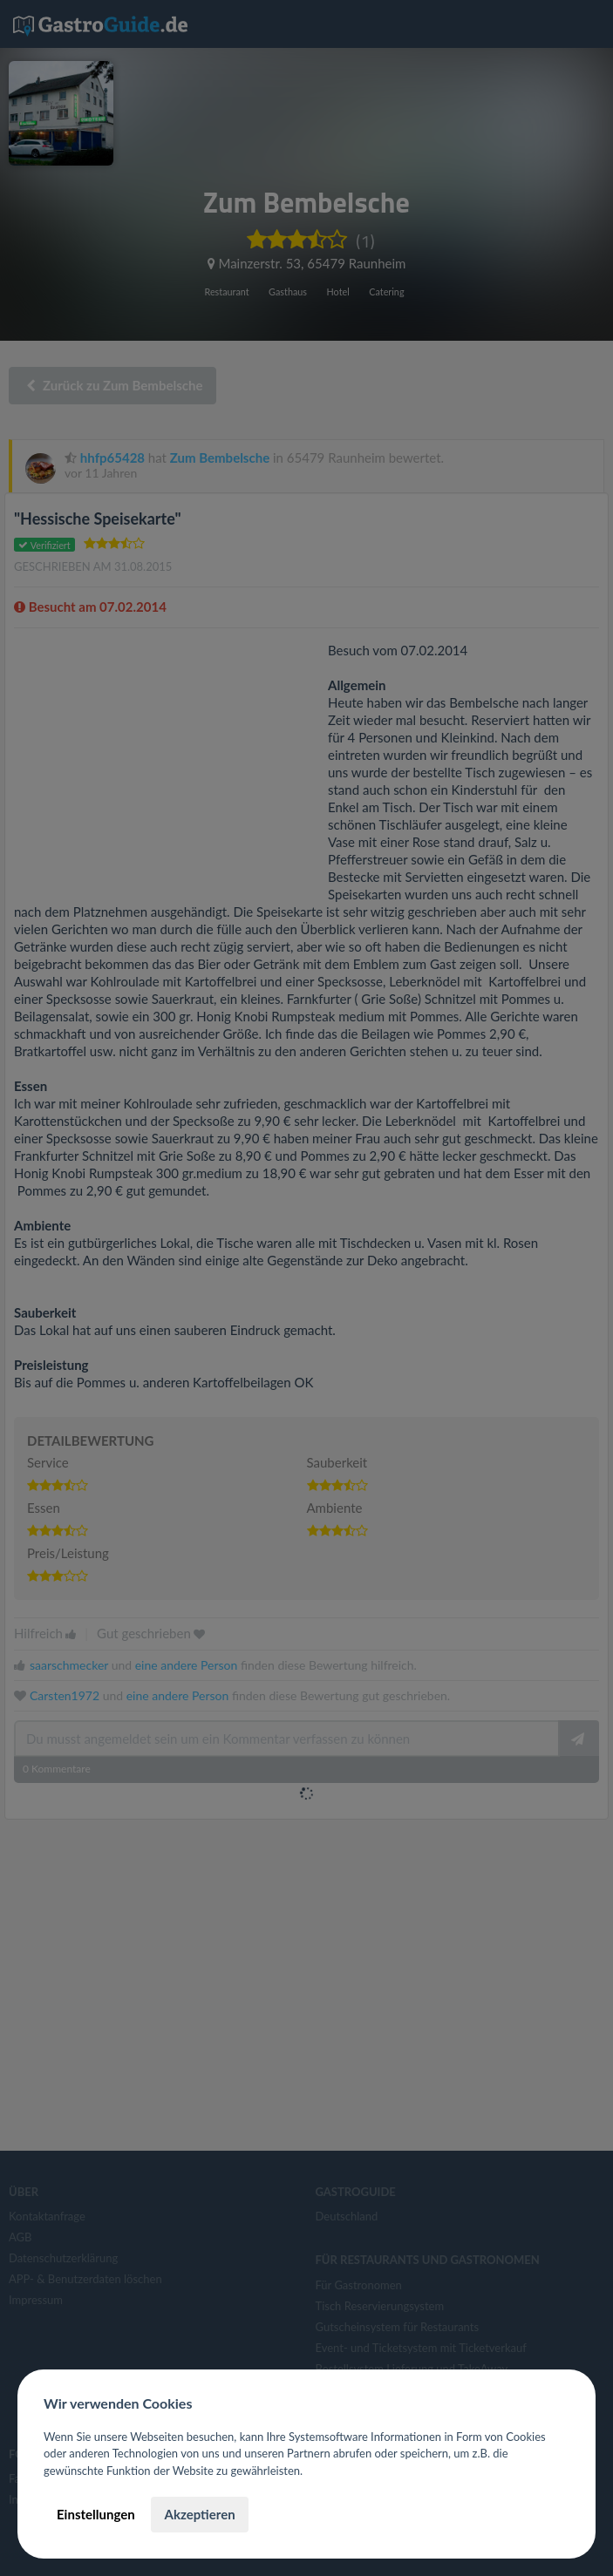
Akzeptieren (199, 2514)
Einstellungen (96, 2514)
